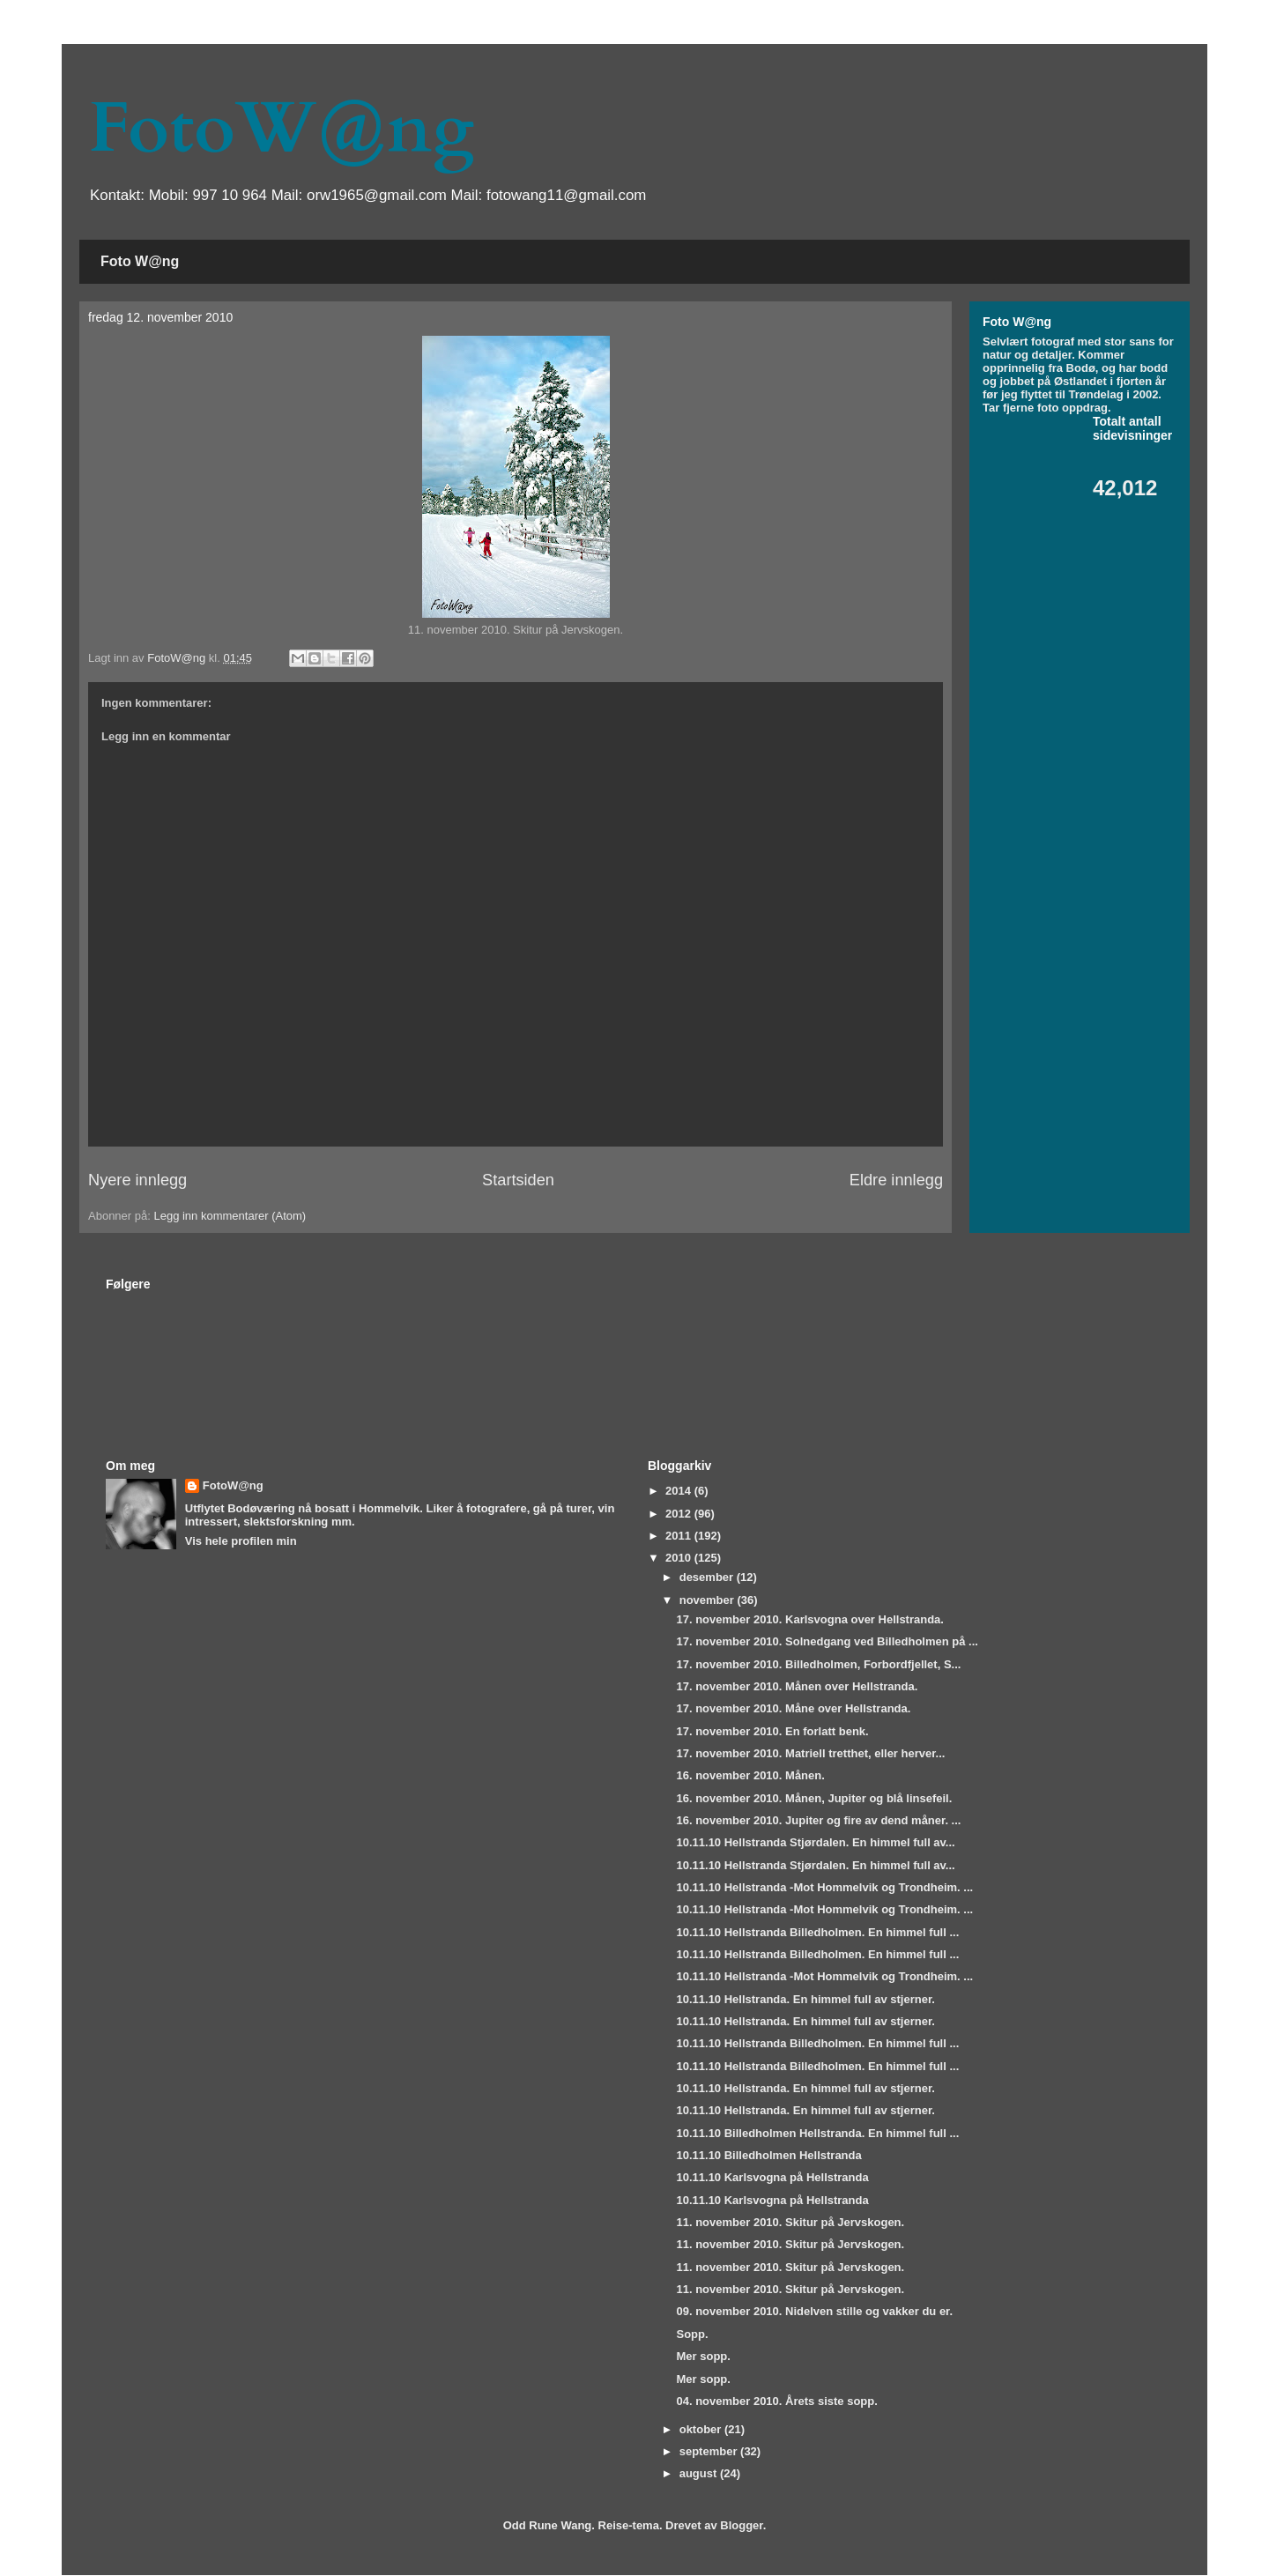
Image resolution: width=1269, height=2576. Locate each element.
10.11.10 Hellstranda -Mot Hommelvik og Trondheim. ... (824, 1887)
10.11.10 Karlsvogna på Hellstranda (772, 2177)
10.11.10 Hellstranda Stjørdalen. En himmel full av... (815, 1842)
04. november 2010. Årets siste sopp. (776, 2401)
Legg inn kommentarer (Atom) (229, 1215)
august (699, 2473)
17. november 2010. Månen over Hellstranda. (796, 1686)
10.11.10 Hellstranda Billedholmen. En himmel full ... (817, 1932)
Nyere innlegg (137, 1180)
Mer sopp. (703, 2356)
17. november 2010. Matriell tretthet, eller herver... (810, 1753)
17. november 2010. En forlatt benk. (772, 1731)
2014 (679, 1490)
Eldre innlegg (896, 1180)
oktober (701, 2429)
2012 (679, 1513)
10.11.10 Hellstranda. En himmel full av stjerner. (805, 1999)
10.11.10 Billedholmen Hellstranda (768, 2155)
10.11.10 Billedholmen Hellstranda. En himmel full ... (817, 2133)
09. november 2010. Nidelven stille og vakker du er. (814, 2311)
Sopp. (692, 2334)
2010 (679, 1557)
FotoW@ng (281, 128)
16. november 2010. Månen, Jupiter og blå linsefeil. (814, 1798)
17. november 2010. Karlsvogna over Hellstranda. (809, 1619)
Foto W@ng (139, 261)
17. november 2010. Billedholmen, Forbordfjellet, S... (818, 1664)
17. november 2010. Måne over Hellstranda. (793, 1708)
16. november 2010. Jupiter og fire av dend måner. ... (818, 1820)
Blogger (741, 2525)
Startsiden (518, 1180)
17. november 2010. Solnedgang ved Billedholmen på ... (826, 1641)
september (709, 2451)
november (708, 1600)
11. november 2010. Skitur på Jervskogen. (790, 2222)
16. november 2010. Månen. (750, 1775)
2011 (679, 1535)
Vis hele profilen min (241, 1541)
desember (708, 1577)
